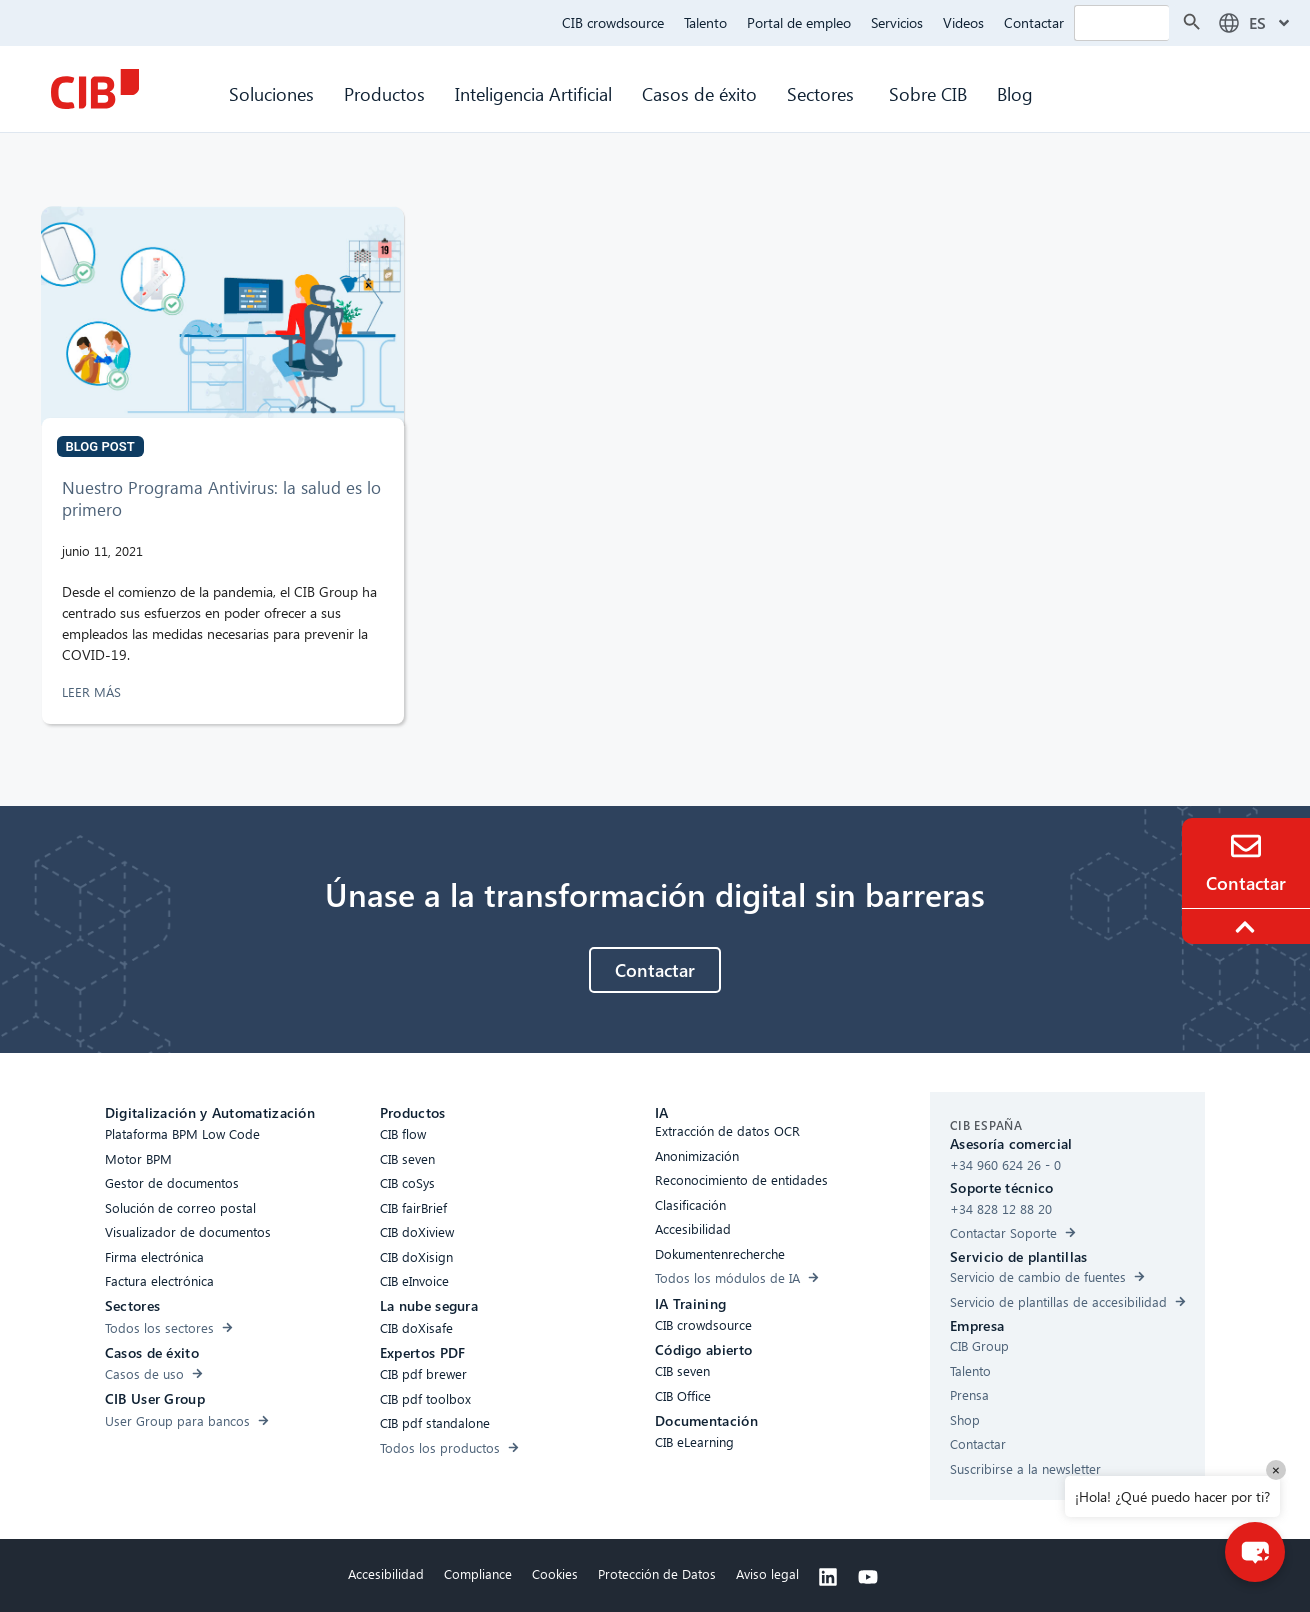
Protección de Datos (657, 1573)
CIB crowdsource (613, 22)
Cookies (555, 1573)
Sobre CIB (928, 93)
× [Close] (1276, 1469)
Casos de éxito (699, 93)
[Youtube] (868, 1577)
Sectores (823, 93)
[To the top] (1248, 927)
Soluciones (271, 93)
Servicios (897, 22)
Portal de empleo (799, 22)
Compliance (478, 1573)
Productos (384, 93)
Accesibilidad (386, 1573)
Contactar (1034, 22)
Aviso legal (767, 1573)
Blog (1015, 93)
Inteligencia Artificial (533, 93)
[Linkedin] (828, 1577)
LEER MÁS (93, 691)
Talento (705, 22)
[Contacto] (1246, 846)
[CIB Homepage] (95, 89)
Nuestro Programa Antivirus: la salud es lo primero (221, 498)
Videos (963, 22)
